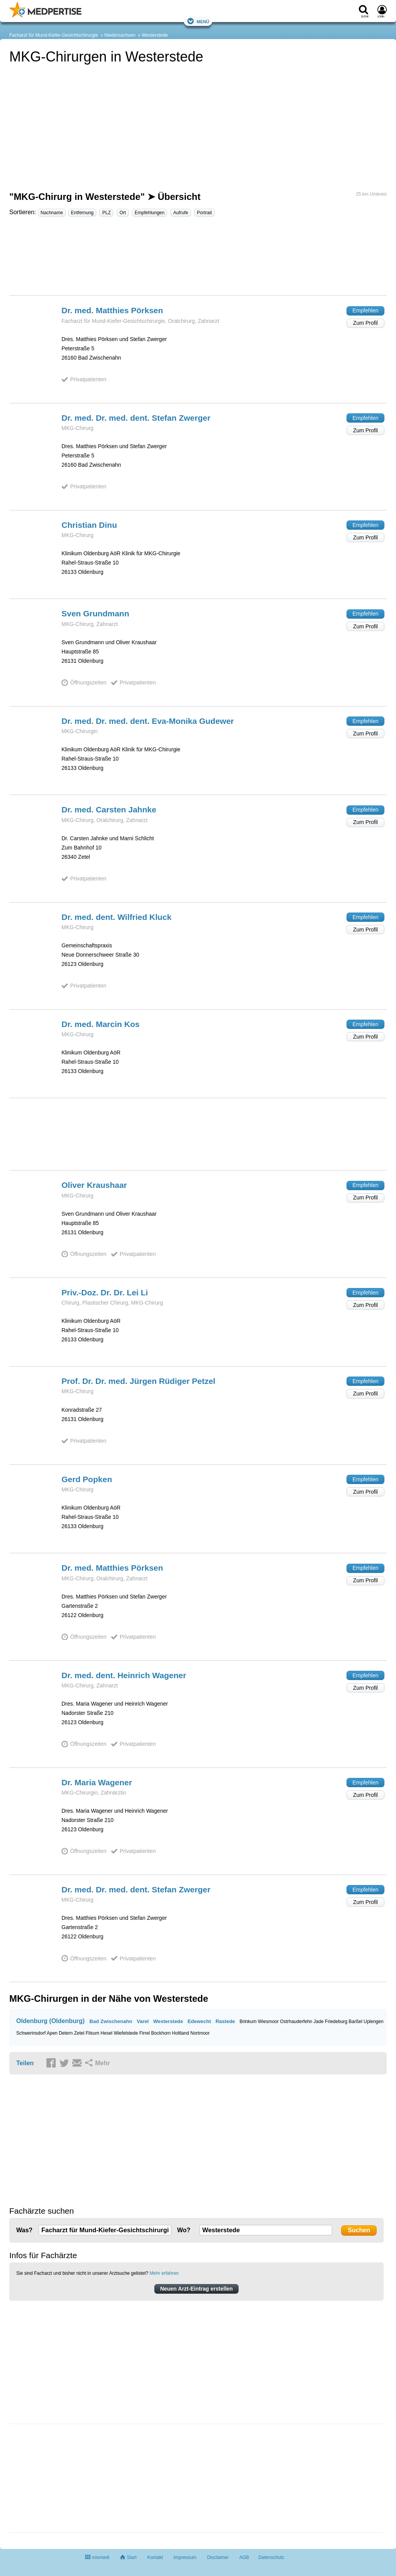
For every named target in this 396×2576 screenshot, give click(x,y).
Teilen (25, 2063)
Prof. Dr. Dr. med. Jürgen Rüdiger (138, 1381)
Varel (142, 2021)
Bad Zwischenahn (110, 2021)
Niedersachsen (119, 35)
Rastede (225, 2021)
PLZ (106, 212)
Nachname (52, 212)
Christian (89, 524)
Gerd (86, 1479)
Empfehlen (366, 310)
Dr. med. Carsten (108, 809)
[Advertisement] (198, 259)
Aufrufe (180, 212)
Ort (122, 212)
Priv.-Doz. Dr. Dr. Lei (104, 1292)
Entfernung (82, 212)
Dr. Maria (96, 1782)
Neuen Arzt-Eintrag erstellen (196, 2289)
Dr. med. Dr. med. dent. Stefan (135, 417)
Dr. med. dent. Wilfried (116, 917)
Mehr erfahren (164, 2273)
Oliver (94, 1185)
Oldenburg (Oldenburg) (50, 2021)
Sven (95, 613)
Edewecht (199, 2021)
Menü (198, 21)
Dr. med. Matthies (112, 310)
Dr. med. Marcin (100, 1024)
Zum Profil (365, 323)
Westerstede (155, 35)
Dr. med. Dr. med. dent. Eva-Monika (147, 721)
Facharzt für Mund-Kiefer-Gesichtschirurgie (53, 35)
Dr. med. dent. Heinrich (123, 1675)
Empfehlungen (149, 212)
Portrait (204, 212)
